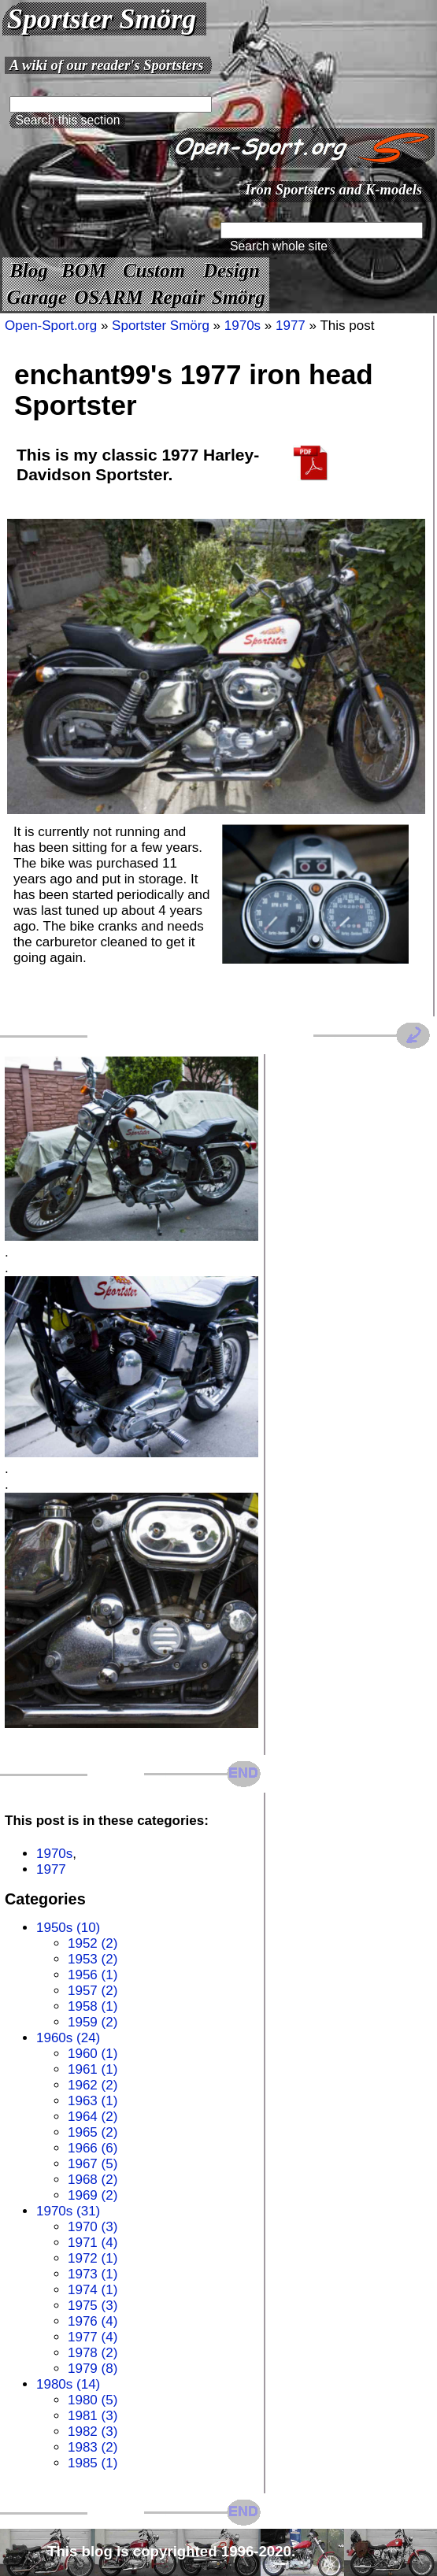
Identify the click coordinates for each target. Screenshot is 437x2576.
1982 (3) (92, 2431)
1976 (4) (92, 2321)
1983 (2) (92, 2447)
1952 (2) (92, 1943)
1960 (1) (92, 2053)
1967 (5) (92, 2163)
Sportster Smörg (101, 19)
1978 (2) (92, 2352)
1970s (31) (68, 2211)
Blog (28, 270)
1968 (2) (92, 2179)
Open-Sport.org (51, 325)
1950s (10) (68, 1927)
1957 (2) (92, 1990)
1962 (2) (92, 2085)
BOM (83, 270)
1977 (291, 325)
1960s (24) (68, 2037)
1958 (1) (92, 2006)
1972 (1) (92, 2258)
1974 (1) (92, 2289)
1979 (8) (92, 2368)
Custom (154, 270)
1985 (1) (92, 2463)
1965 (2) (92, 2132)
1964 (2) (92, 2116)
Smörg (238, 297)
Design (231, 270)
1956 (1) (92, 1974)
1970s (242, 325)
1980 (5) (92, 2400)
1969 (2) (92, 2195)
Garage (37, 297)
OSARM (108, 297)
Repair (177, 297)
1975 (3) (92, 2305)
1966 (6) (92, 2148)
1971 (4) (92, 2242)
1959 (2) (92, 2022)
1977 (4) (92, 2337)
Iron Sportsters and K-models (333, 189)
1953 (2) (92, 1959)
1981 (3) (92, 2415)
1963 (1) (92, 2100)
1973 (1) (92, 2274)
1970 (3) (92, 2226)
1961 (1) (92, 2069)
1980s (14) (68, 2384)
